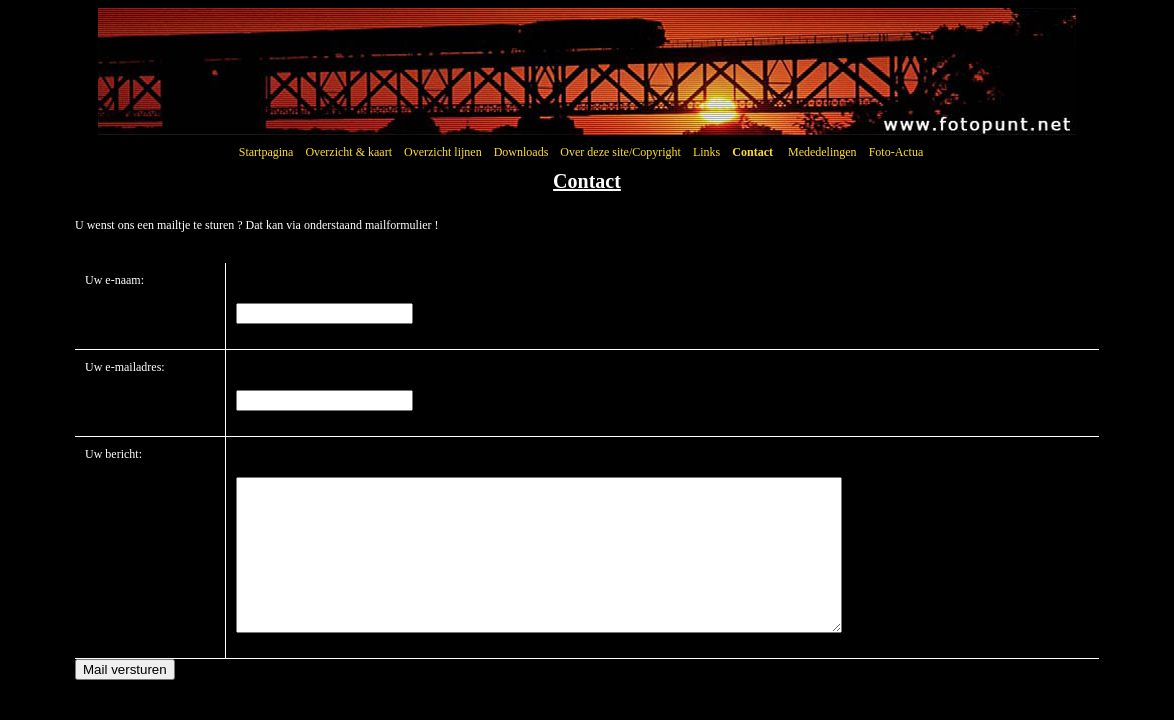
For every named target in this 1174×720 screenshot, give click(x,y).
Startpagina (266, 152)
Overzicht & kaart (348, 152)
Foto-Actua (896, 152)
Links (706, 152)
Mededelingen (822, 152)
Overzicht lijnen (443, 152)
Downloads (521, 152)
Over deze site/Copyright (620, 152)
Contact (752, 152)
